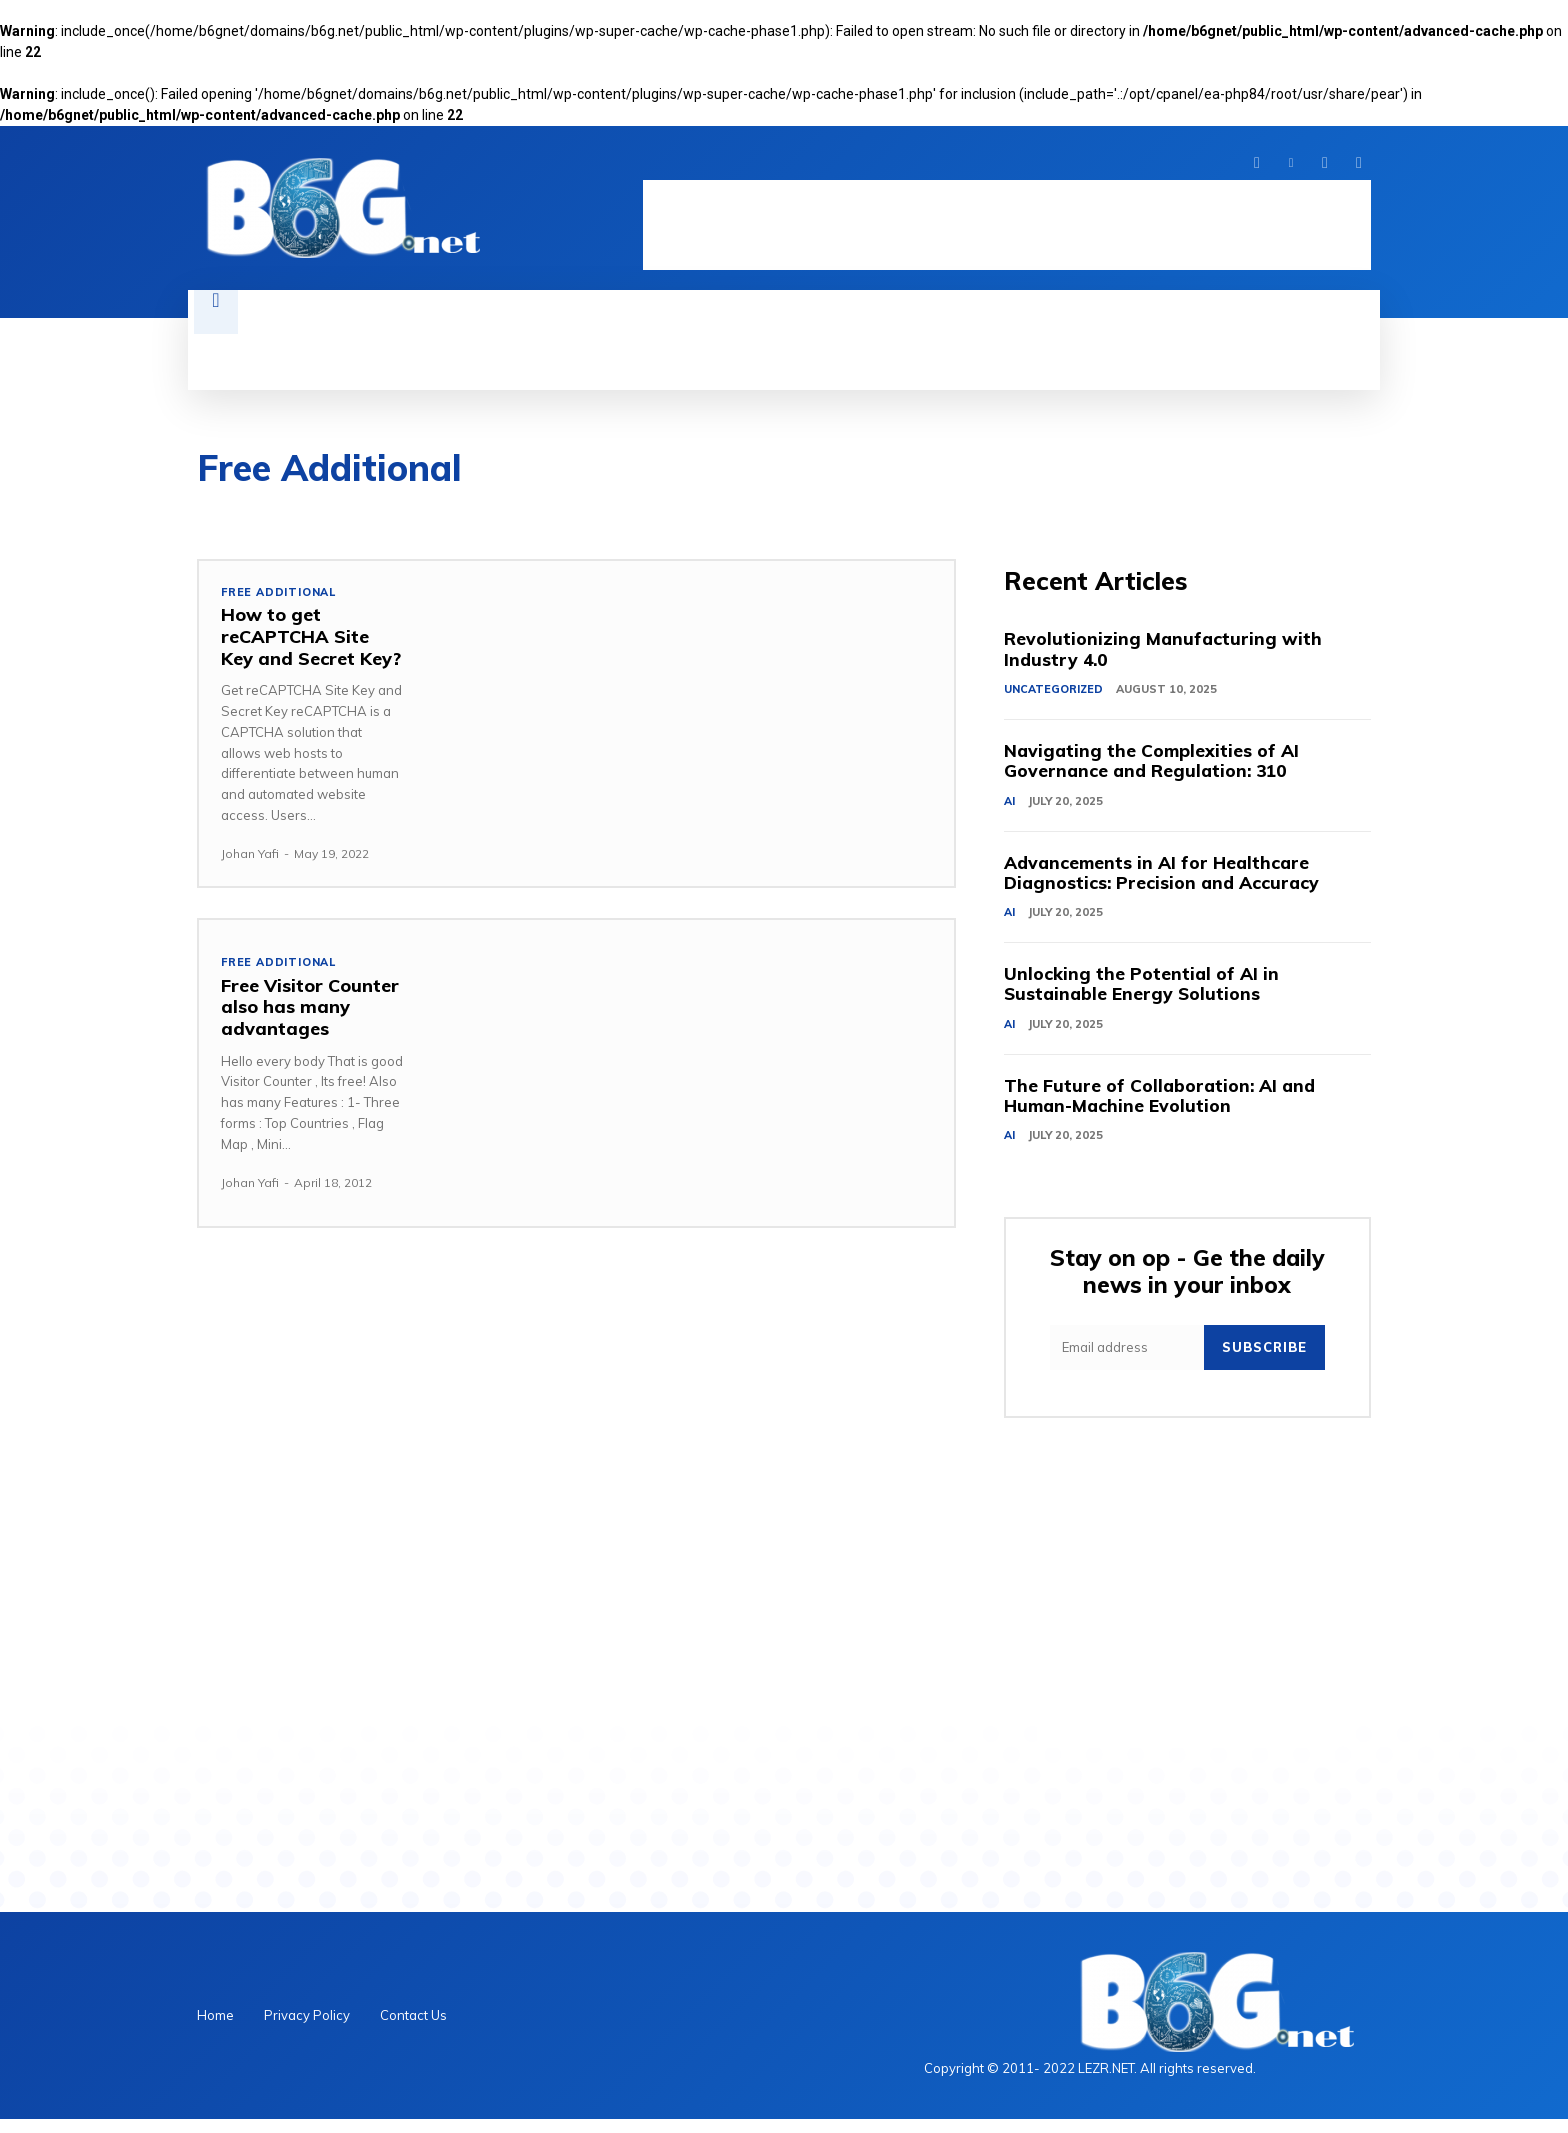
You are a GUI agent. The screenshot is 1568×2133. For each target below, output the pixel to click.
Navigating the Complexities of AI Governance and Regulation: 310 (1154, 765)
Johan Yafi (250, 853)
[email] (1127, 1361)
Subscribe (1264, 1361)
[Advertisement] (1007, 225)
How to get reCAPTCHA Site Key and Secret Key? (311, 637)
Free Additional (279, 592)
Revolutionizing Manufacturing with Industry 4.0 (1164, 651)
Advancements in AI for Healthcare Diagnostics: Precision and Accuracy (1165, 879)
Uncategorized (1053, 692)
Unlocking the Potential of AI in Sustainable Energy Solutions (1142, 993)
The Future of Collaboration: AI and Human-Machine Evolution (1162, 1108)
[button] (216, 312)
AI (1009, 806)
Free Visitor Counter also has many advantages (310, 1007)
